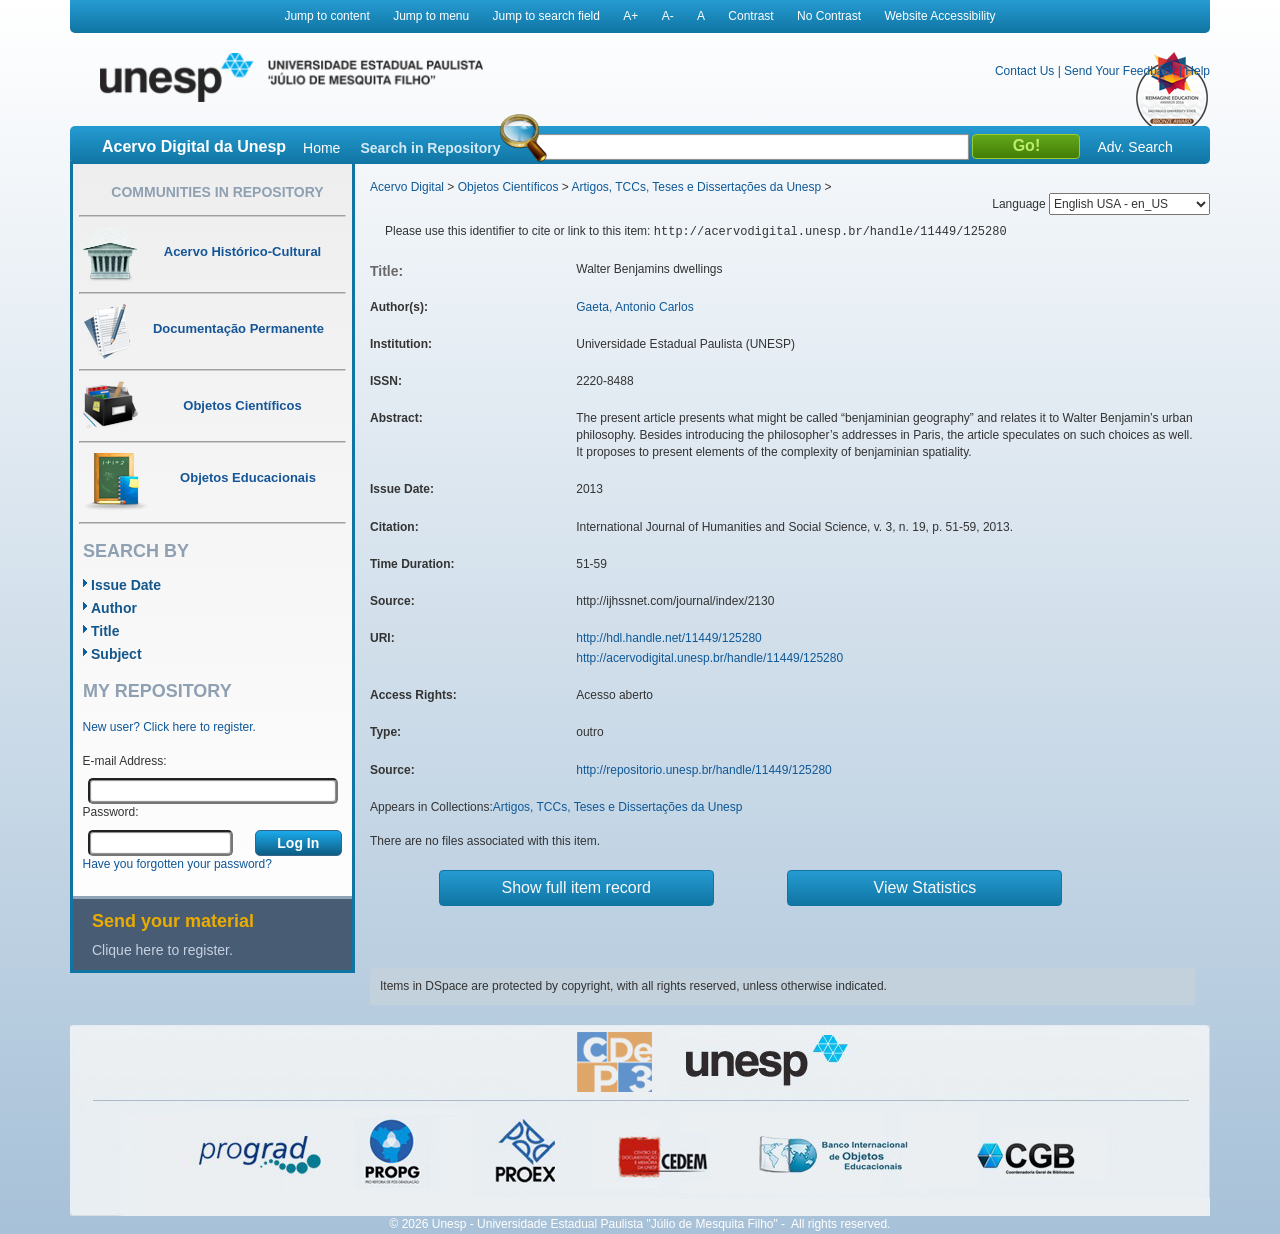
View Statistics (925, 887)
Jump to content (326, 16)
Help (1197, 71)
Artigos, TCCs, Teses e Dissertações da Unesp (696, 187)
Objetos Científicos (508, 187)
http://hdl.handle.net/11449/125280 (669, 638)
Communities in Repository (217, 192)
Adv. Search (1134, 147)
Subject (116, 654)
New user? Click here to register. (169, 727)
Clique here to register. (162, 950)
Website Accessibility (939, 16)
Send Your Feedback (1119, 71)
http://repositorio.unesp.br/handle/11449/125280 (704, 770)
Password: (111, 812)
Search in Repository (430, 148)
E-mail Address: (125, 761)
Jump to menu (431, 16)
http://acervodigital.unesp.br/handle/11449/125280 (709, 658)
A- (668, 16)
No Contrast (829, 16)
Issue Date (126, 585)
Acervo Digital (407, 187)
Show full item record (576, 887)
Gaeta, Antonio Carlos (634, 307)
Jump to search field (546, 16)
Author (114, 608)
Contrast (750, 16)
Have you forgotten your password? (177, 864)
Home (321, 148)
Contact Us (1024, 71)
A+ (630, 16)
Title (105, 631)
